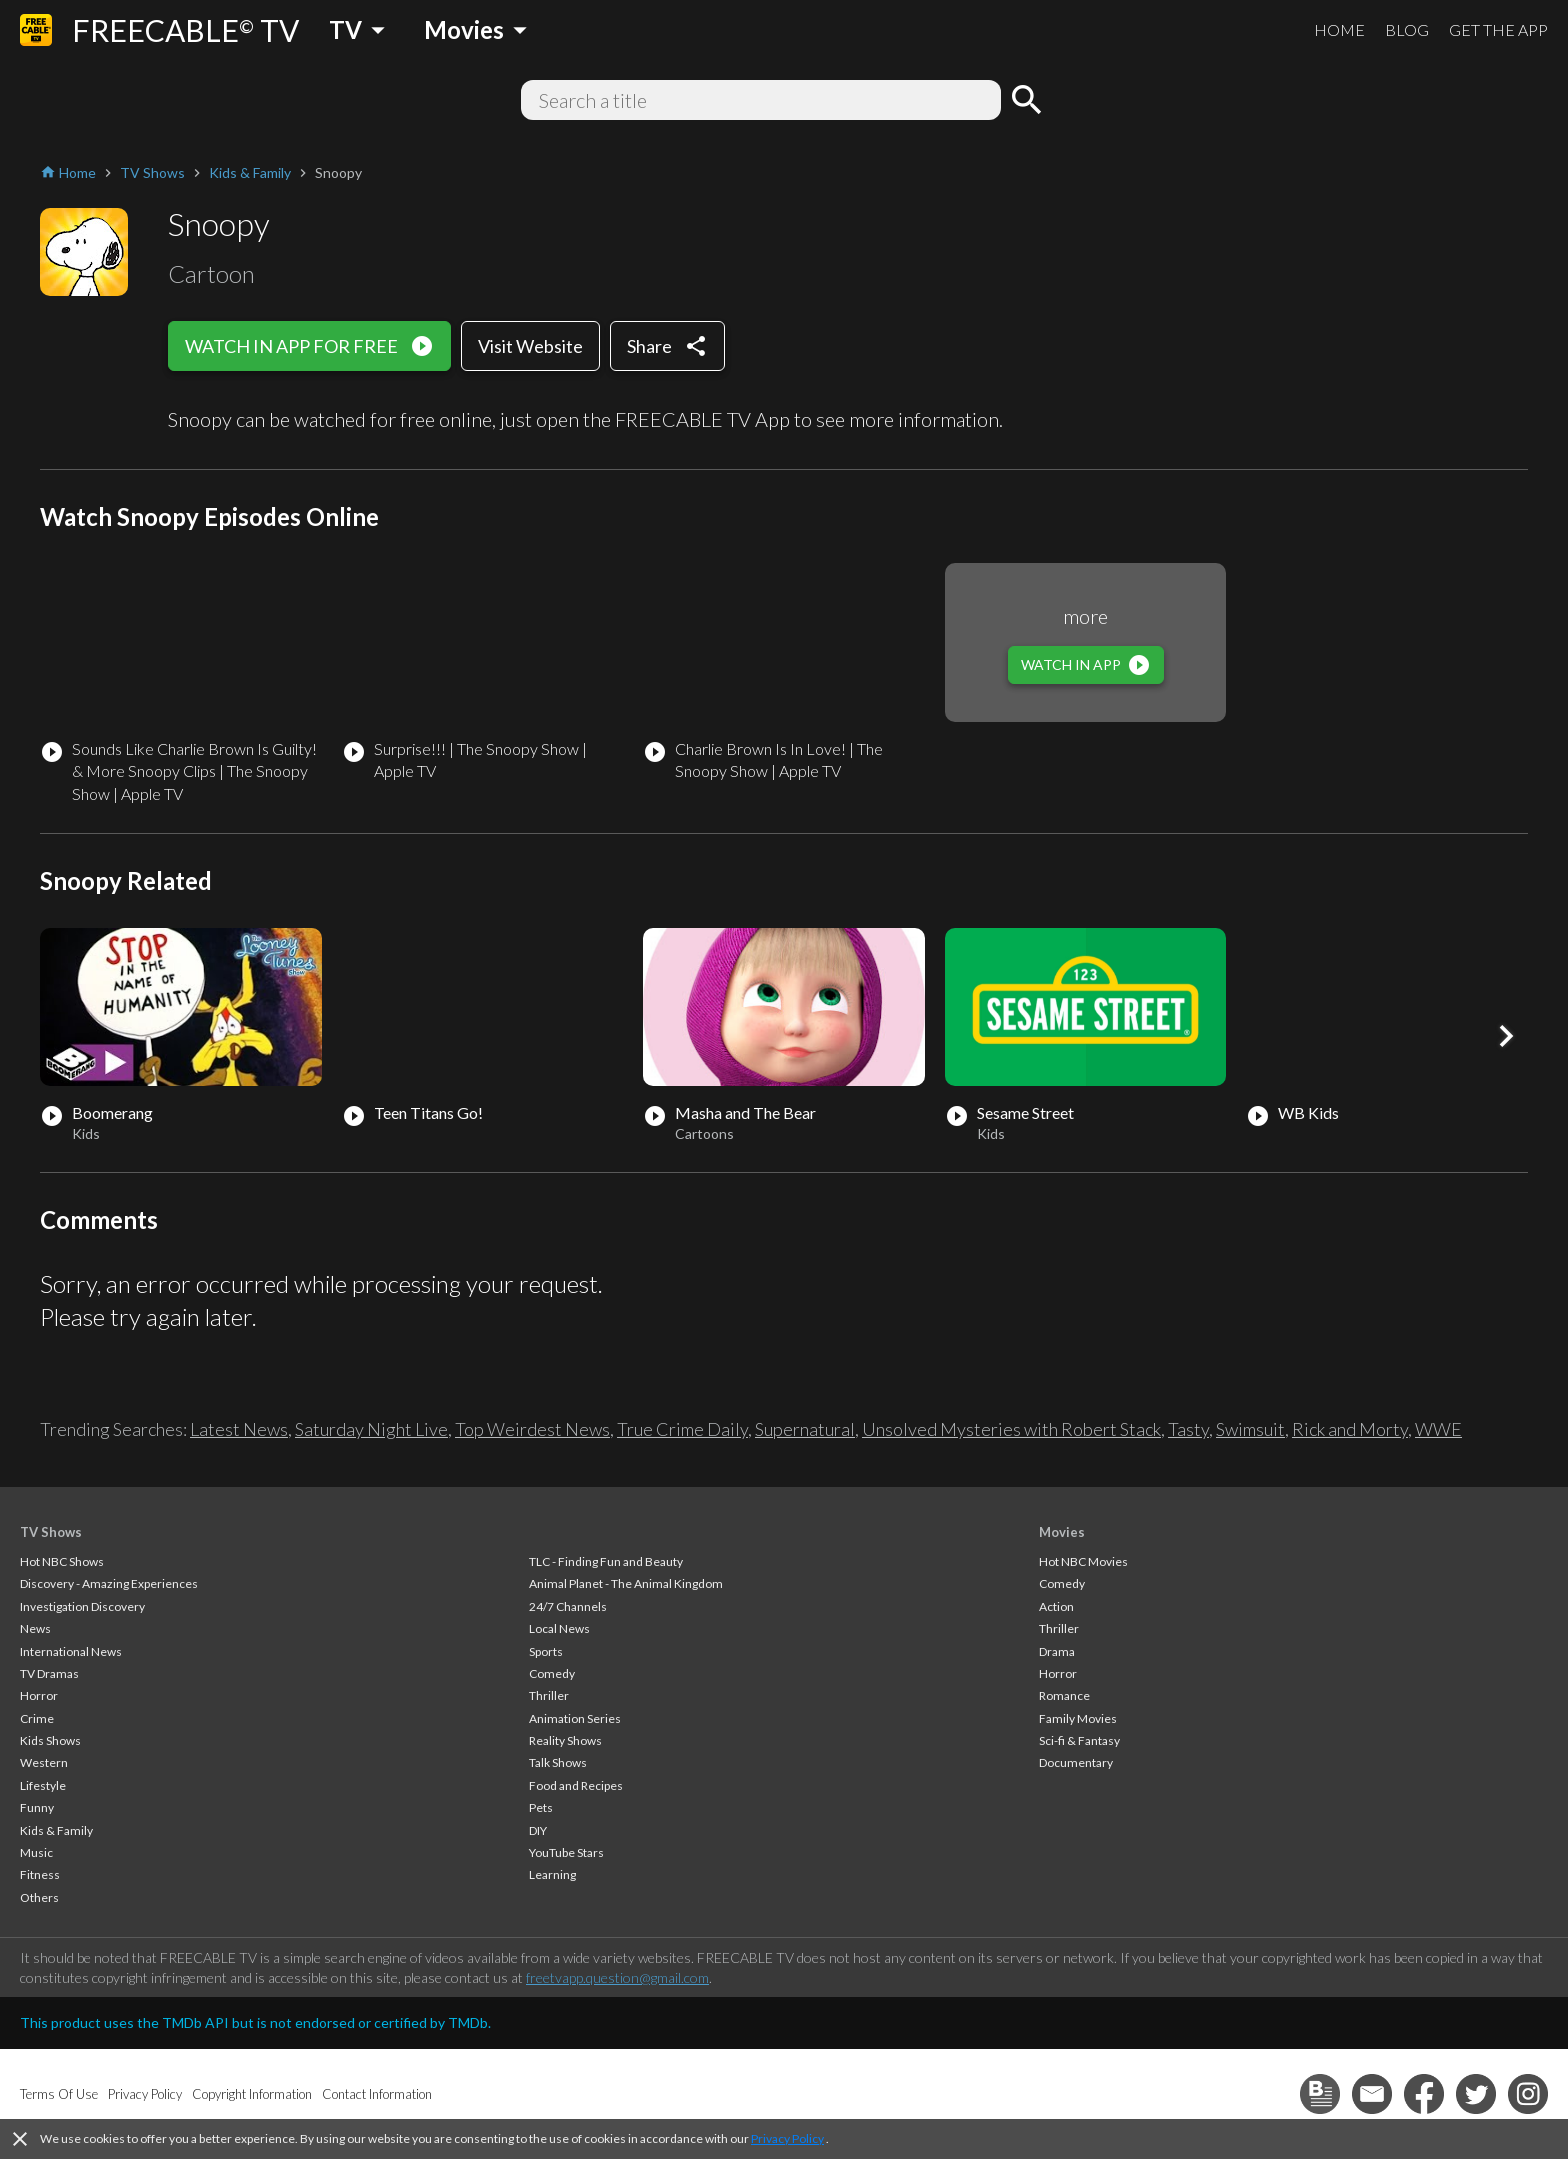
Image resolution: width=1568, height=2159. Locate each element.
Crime (37, 1718)
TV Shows (51, 1532)
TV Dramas (49, 1673)
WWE (1438, 1429)
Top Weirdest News (532, 1429)
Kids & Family (56, 1830)
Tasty (1188, 1429)
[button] (1506, 1036)
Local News (559, 1628)
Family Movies (1078, 1718)
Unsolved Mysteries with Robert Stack (1011, 1429)
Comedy (552, 1673)
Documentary (1076, 1762)
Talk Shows (558, 1762)
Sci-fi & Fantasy (1079, 1740)
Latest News (239, 1429)
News (35, 1628)
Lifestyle (43, 1785)
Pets (541, 1807)
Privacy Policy (787, 2138)
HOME (1339, 29)
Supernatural (805, 1429)
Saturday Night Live (371, 1429)
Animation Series (575, 1718)
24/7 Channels (568, 1606)
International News (71, 1651)
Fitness (40, 1874)
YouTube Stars (566, 1852)
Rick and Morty (1350, 1429)
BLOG (1407, 29)
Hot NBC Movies (1083, 1561)
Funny (37, 1807)
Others (39, 1897)
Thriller (549, 1695)
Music (36, 1852)
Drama (1057, 1651)
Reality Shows (565, 1740)
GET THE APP (1498, 29)
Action (1056, 1606)
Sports (546, 1651)
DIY (538, 1830)
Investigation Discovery (82, 1606)
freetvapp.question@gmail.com (617, 1977)
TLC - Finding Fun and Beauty (606, 1561)
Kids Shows (50, 1740)
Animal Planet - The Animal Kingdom (626, 1583)
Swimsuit (1250, 1429)
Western (44, 1762)
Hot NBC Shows (62, 1561)
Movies (1062, 1532)
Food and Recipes (576, 1785)
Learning (552, 1874)
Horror (39, 1695)
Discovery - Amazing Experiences (109, 1583)
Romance (1064, 1695)
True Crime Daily (682, 1429)
